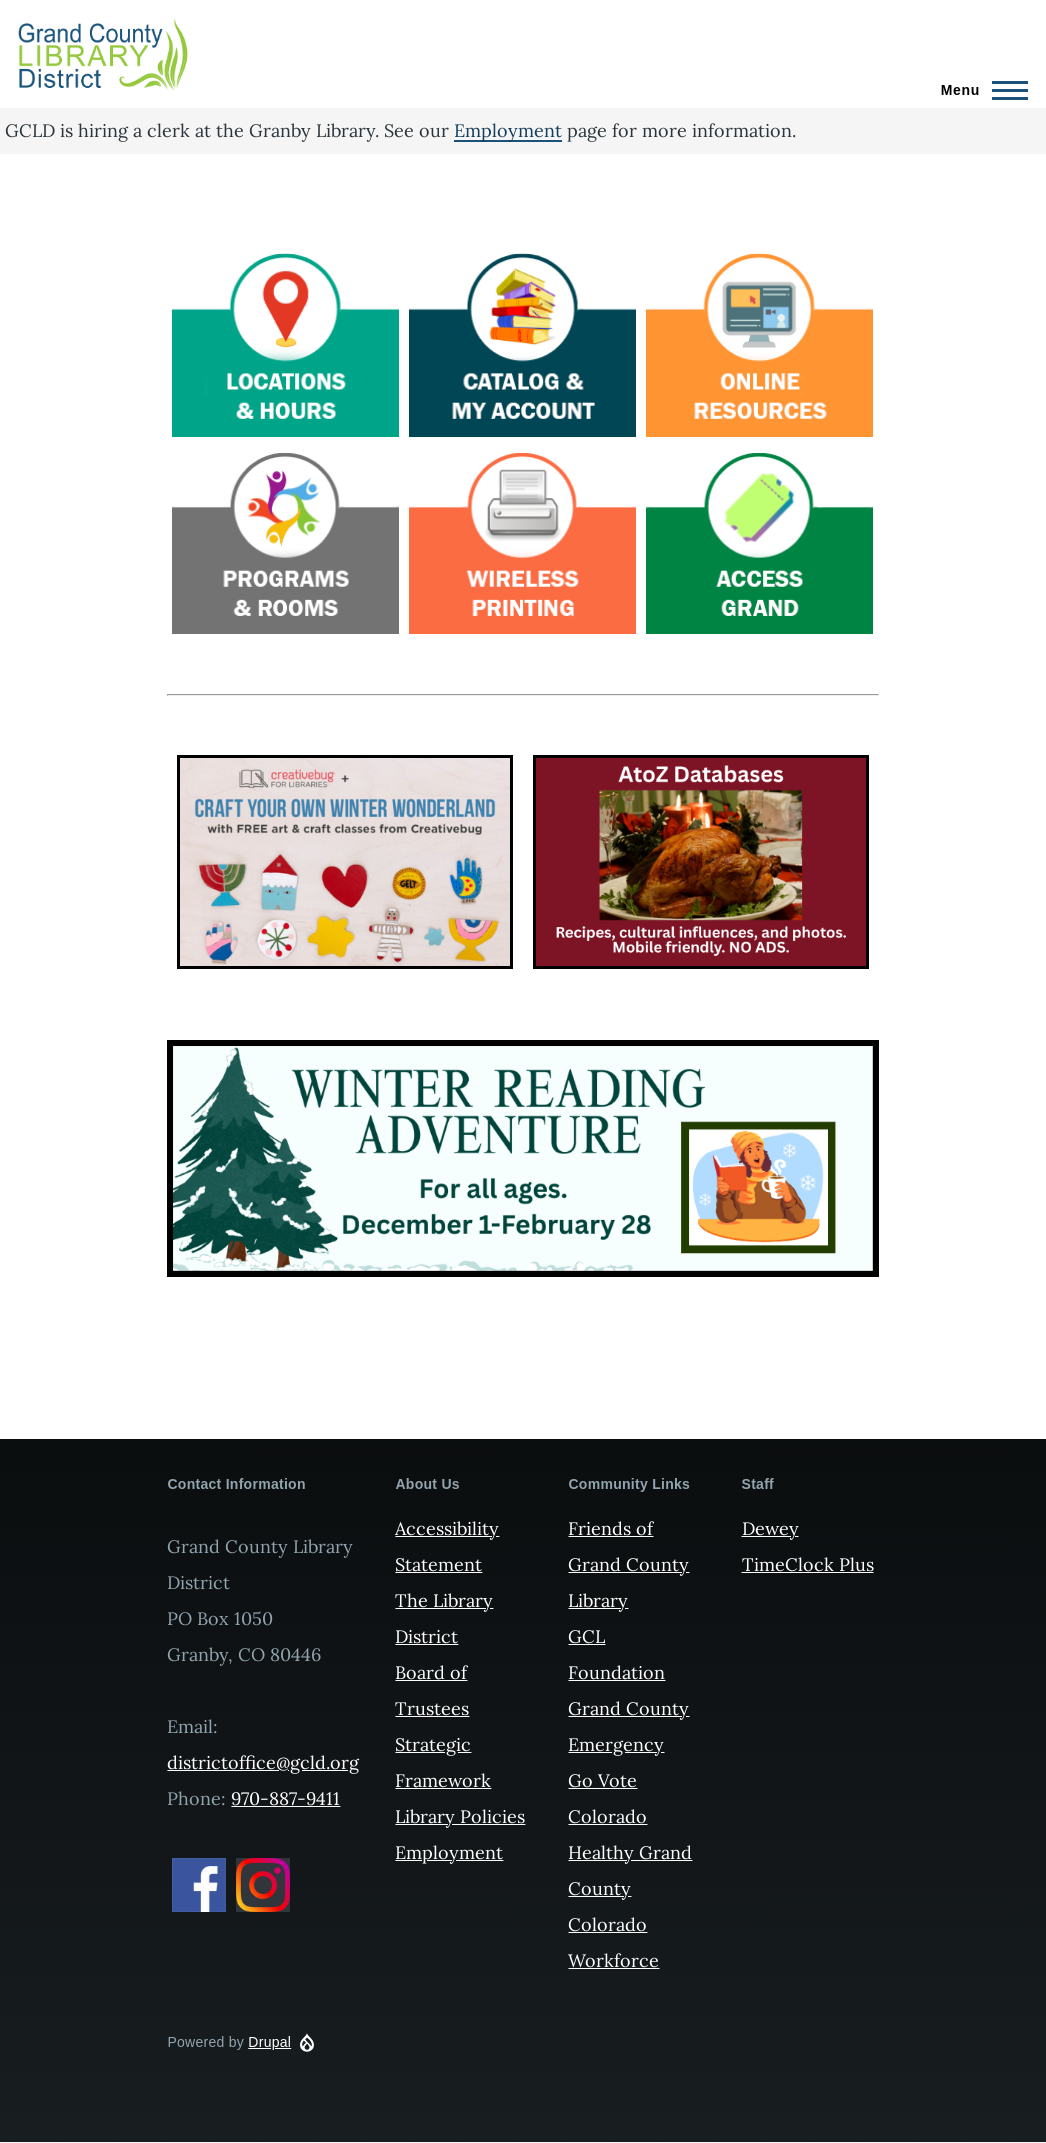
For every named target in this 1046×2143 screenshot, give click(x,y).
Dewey (770, 1528)
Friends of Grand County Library (628, 1564)
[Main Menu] (978, 90)
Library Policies (460, 1816)
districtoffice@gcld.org (263, 1762)
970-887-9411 (285, 1798)
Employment (508, 130)
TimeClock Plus (808, 1564)
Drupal (269, 2042)
